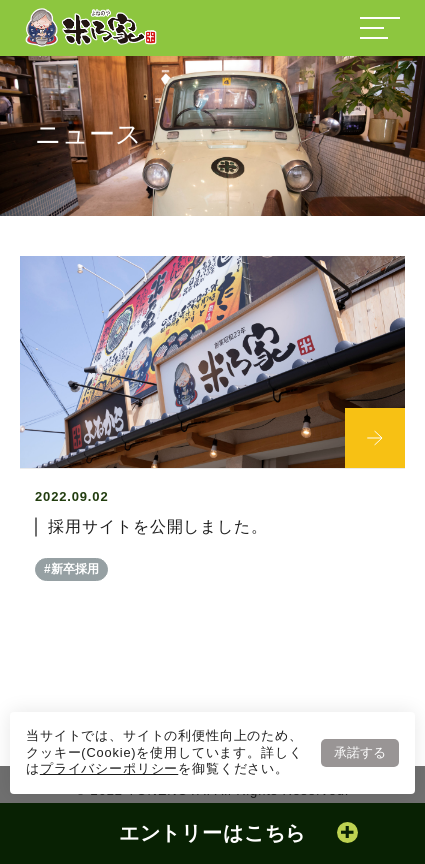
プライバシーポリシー (109, 768)
